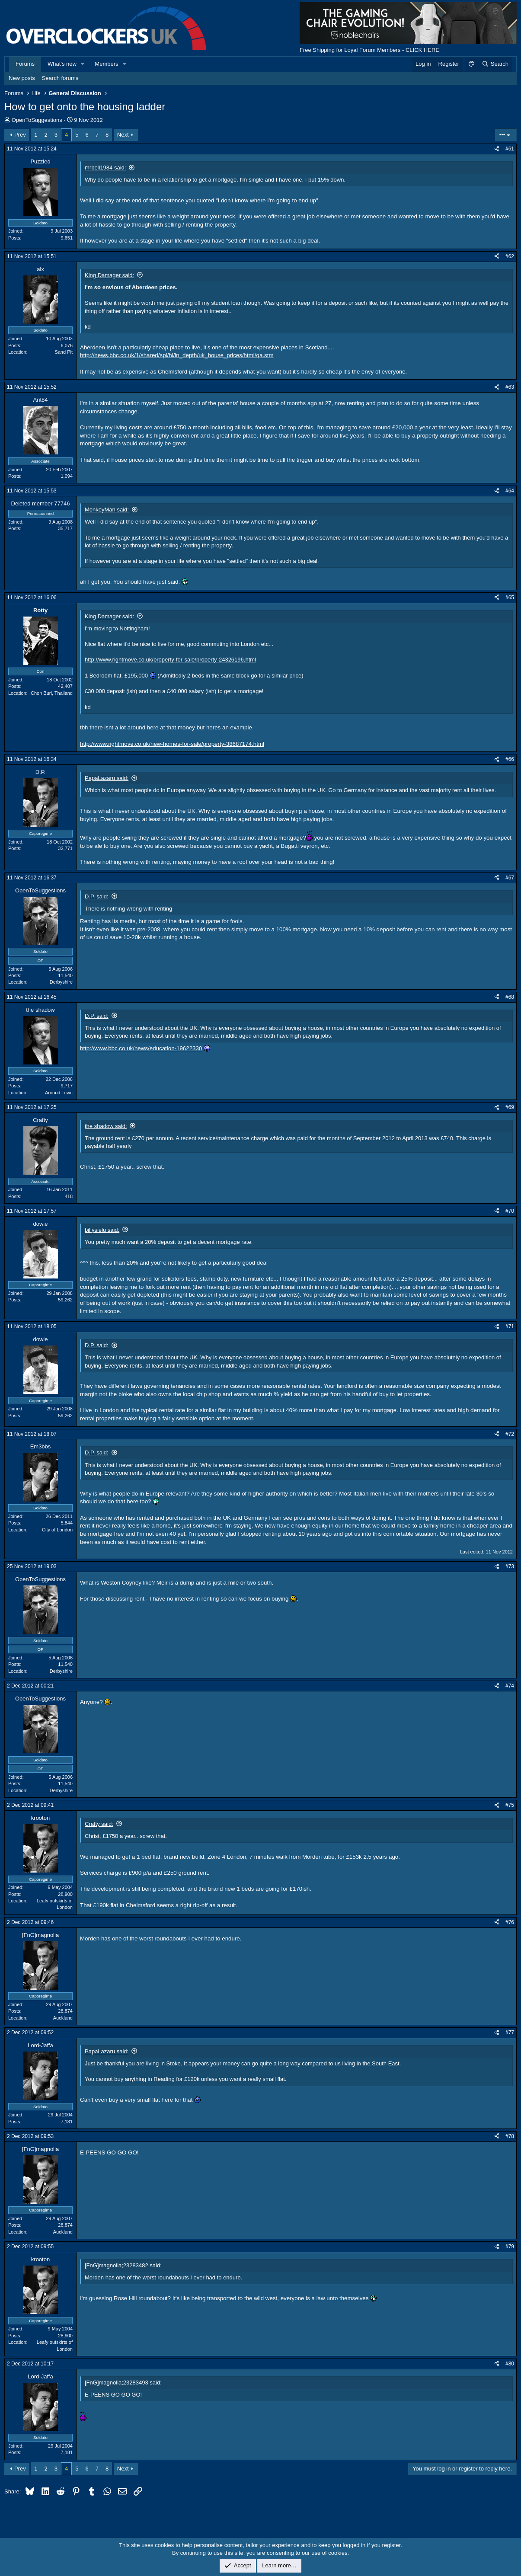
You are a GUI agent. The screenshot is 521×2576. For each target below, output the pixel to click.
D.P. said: (97, 896)
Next (123, 134)
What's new (62, 64)
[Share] (496, 149)
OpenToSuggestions (37, 120)
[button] (83, 64)
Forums (25, 64)
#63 (509, 387)
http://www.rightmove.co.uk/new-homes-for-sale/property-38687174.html (172, 744)
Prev (20, 134)
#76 (509, 1922)
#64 (509, 491)
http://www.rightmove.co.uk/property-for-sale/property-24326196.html (170, 659)
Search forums (60, 78)
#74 (509, 1686)
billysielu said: (102, 1230)
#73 (509, 1566)
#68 (509, 997)
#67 (509, 878)
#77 (509, 2032)
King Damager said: (109, 275)
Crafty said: (99, 1824)
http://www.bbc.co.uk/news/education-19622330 (141, 1048)
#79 (509, 2247)
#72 (509, 1434)
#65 (509, 597)
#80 (509, 2364)
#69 (509, 1107)
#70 (509, 1211)
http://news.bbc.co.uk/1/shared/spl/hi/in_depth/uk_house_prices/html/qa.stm (177, 355)
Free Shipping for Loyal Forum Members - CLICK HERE (369, 50)
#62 (509, 256)
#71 (509, 1326)
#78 (509, 2136)
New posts (22, 78)
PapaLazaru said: (106, 778)
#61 (509, 149)
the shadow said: (106, 1126)
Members (106, 64)
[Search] (495, 64)
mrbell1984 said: (105, 167)
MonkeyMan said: (107, 509)
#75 (509, 1805)
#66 (509, 759)
